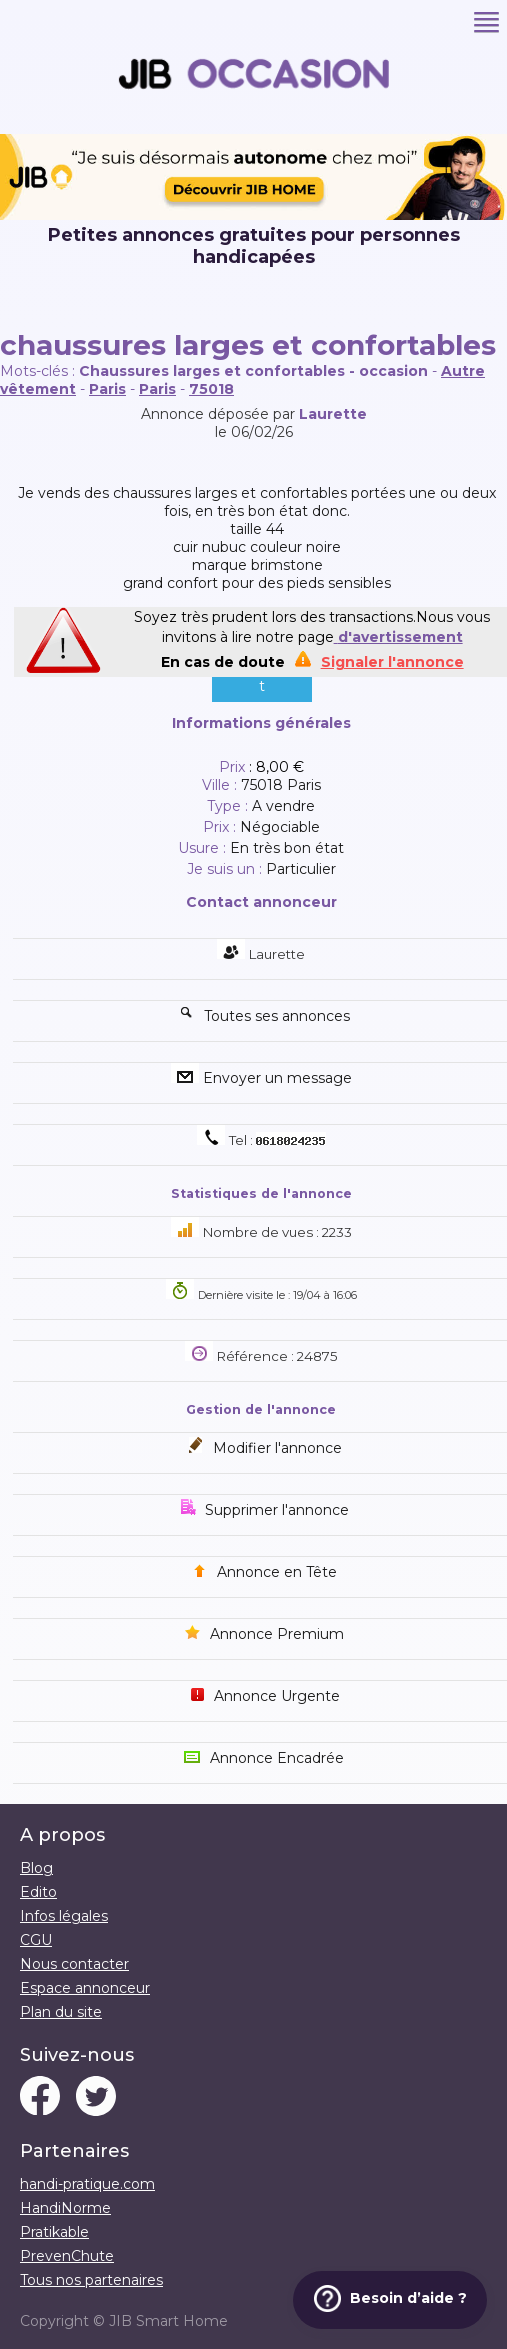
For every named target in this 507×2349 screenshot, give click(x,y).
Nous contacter (74, 1964)
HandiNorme (65, 2208)
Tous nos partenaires (91, 2280)
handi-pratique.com (87, 2184)
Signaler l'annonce (392, 662)
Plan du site (61, 2012)
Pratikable (54, 2232)
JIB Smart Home (168, 2321)
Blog (36, 1868)
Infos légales (64, 1916)
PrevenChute (67, 2256)
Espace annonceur (85, 1988)
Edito (38, 1892)
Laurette (333, 414)
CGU (36, 1940)
